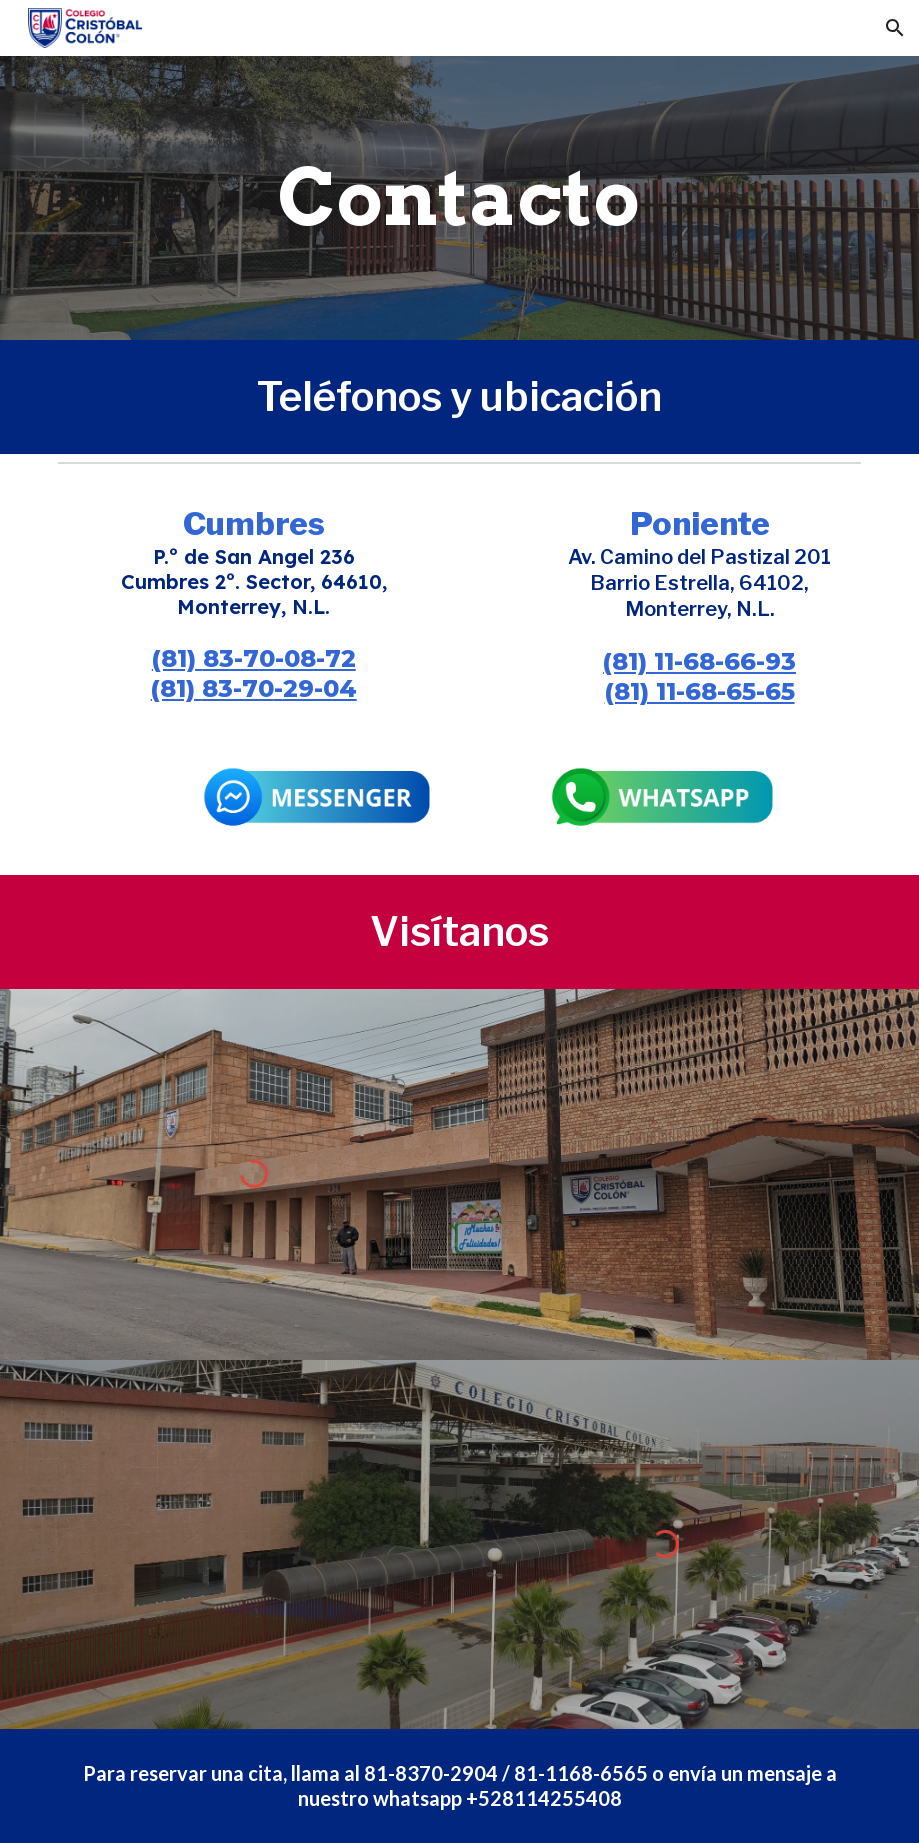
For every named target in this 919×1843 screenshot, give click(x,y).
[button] (895, 28)
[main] (459, 198)
